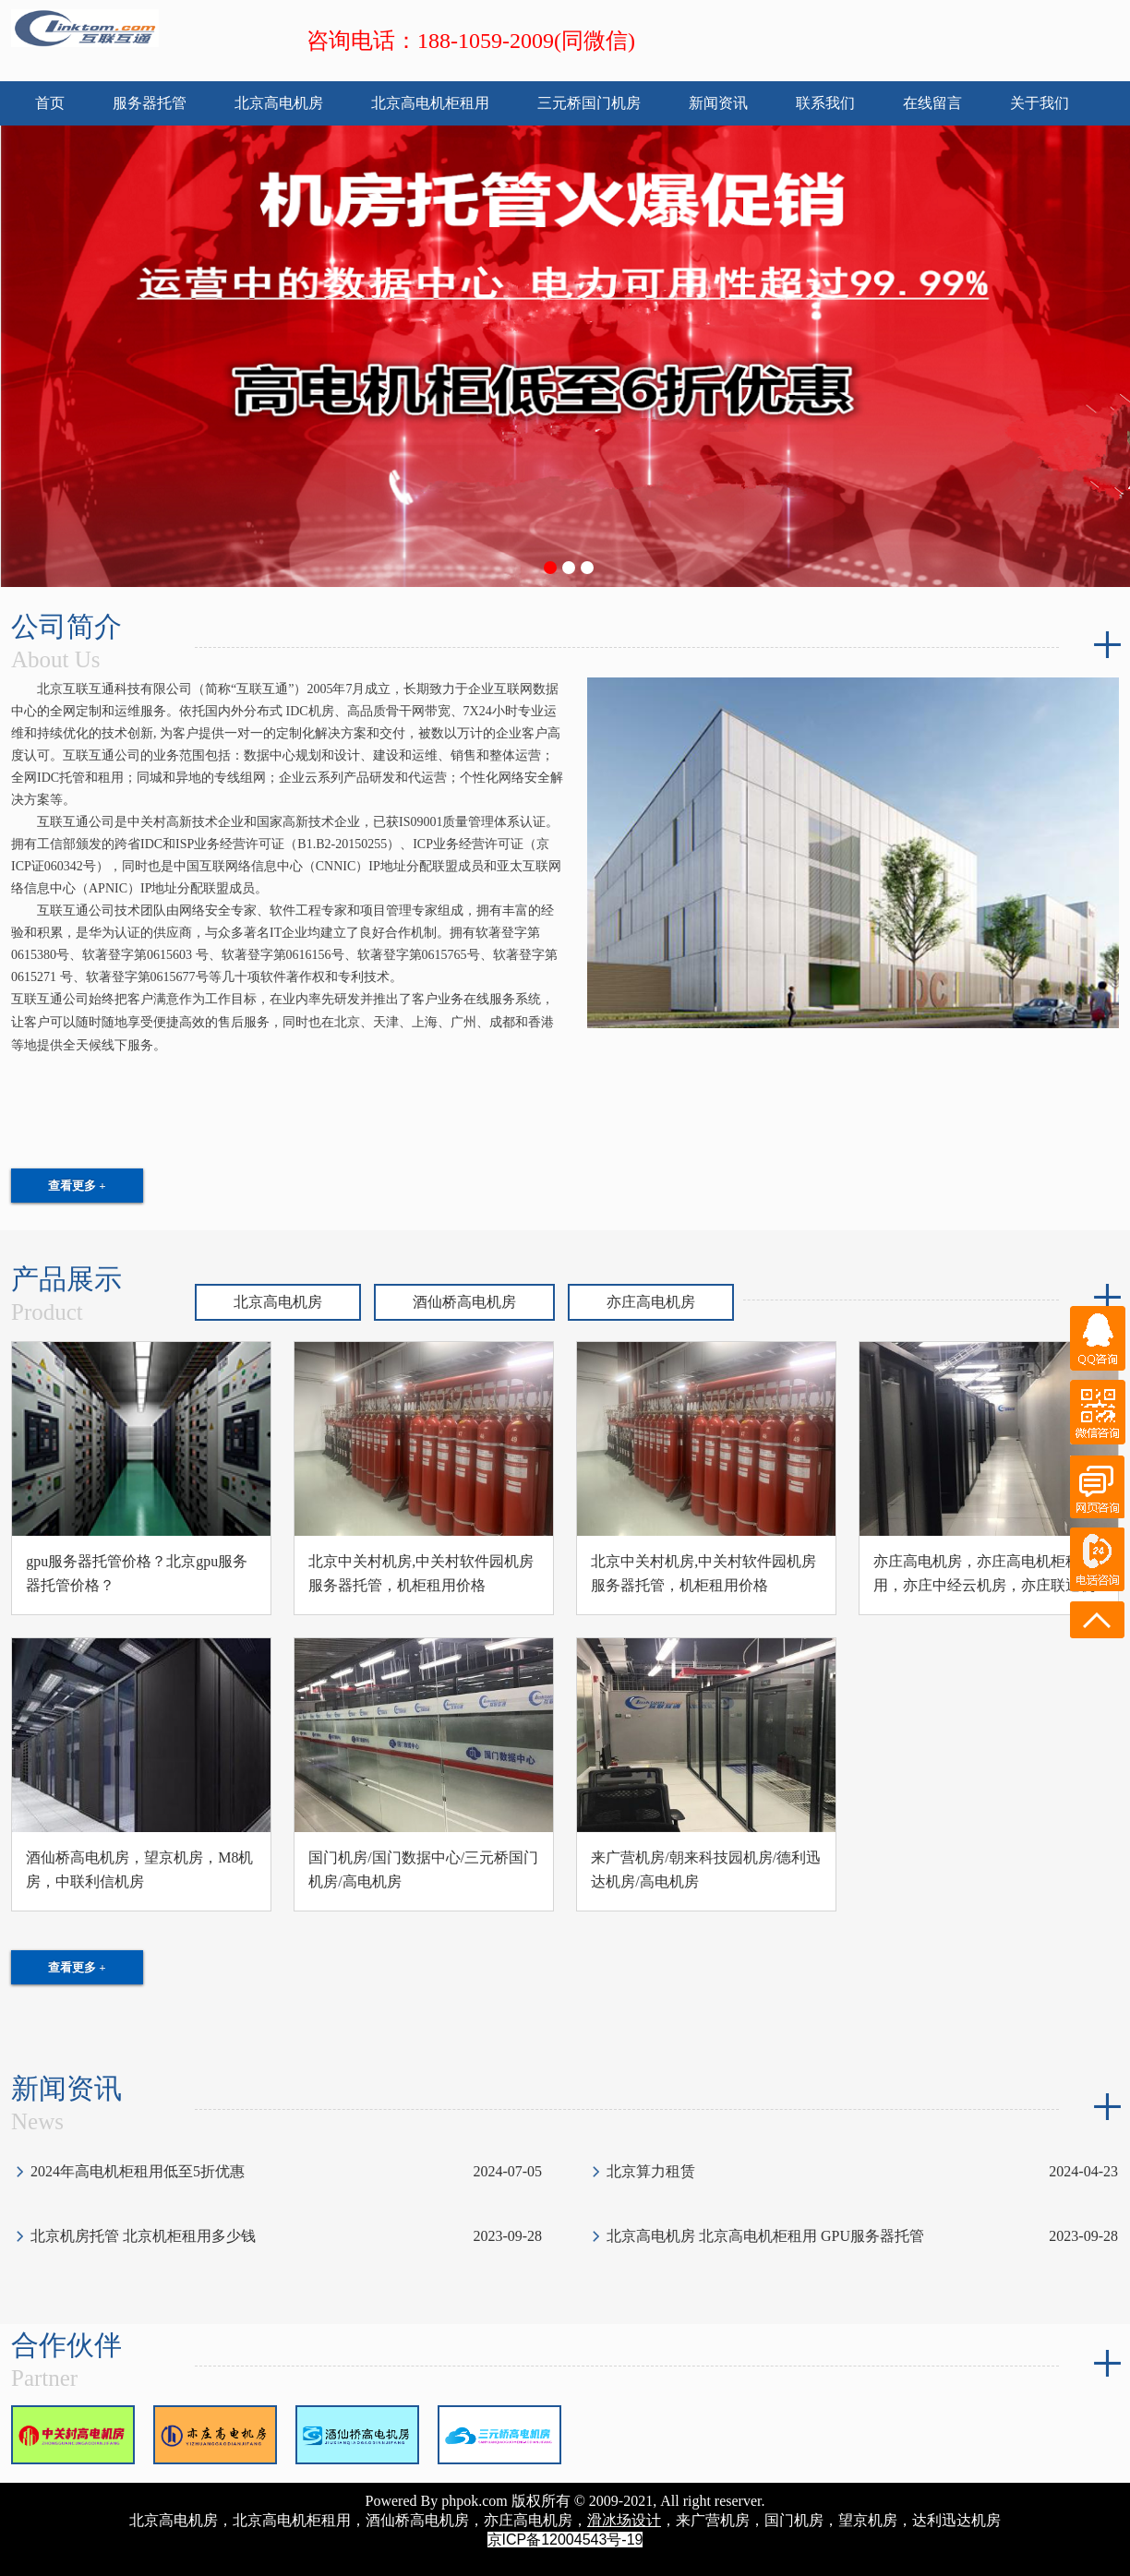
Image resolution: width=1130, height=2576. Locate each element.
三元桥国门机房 (589, 103)
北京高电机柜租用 (430, 103)
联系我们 (825, 103)
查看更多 (77, 1185)
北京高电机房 (278, 103)
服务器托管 (149, 103)
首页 (50, 103)
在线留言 (932, 103)
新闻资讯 (718, 103)
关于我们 (1039, 103)
